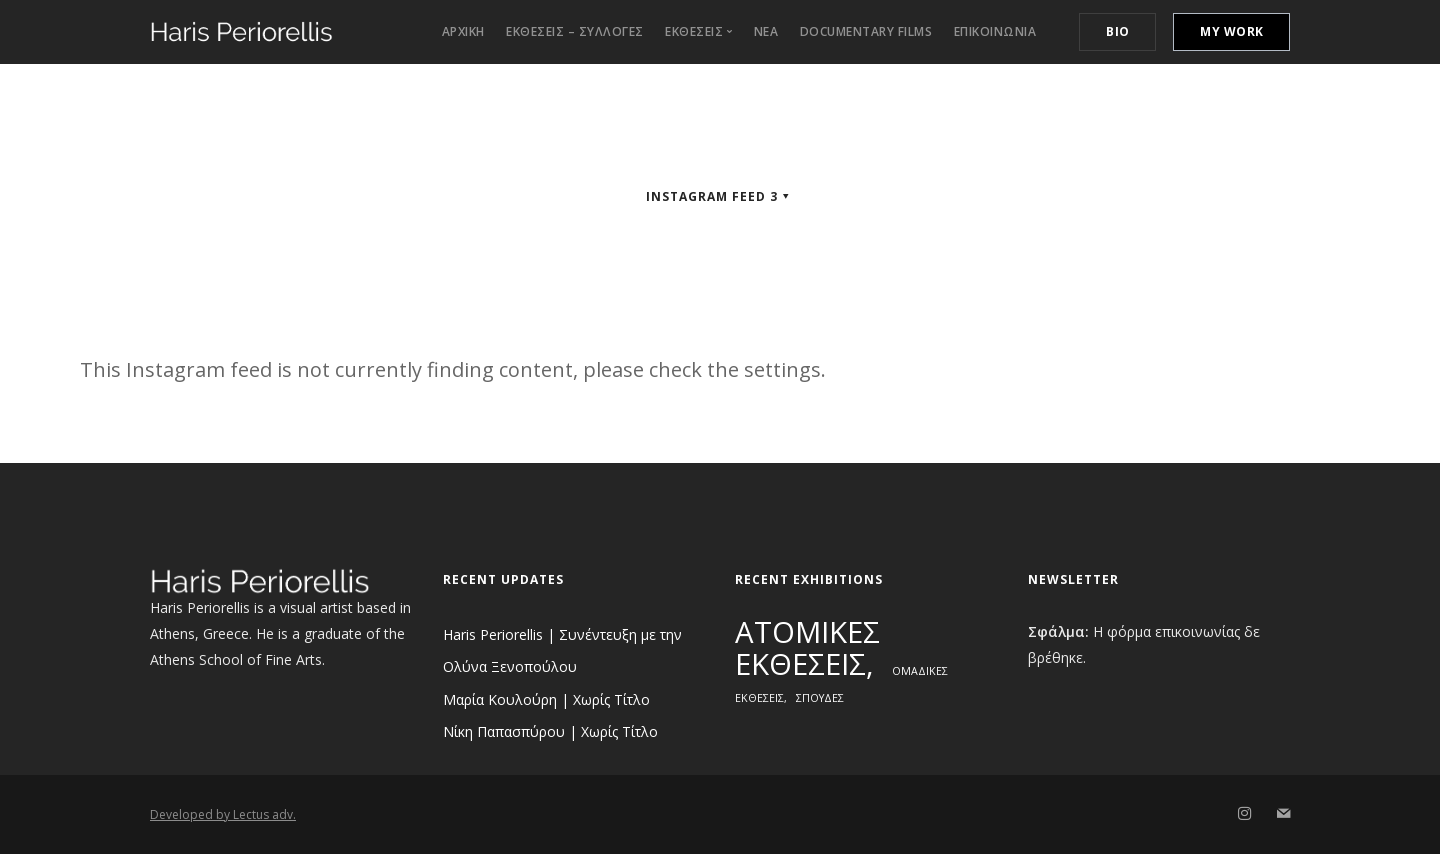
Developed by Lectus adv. (223, 814)
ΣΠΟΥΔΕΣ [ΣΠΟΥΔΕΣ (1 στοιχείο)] (820, 698)
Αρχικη (463, 31)
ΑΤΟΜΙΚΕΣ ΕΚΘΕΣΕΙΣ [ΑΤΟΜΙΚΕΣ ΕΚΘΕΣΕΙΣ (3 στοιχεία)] (807, 648)
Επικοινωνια (995, 31)
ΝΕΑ (766, 31)
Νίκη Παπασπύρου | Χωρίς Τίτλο (550, 731)
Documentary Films (866, 31)
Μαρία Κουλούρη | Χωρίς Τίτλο (546, 699)
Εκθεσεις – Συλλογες (575, 31)
